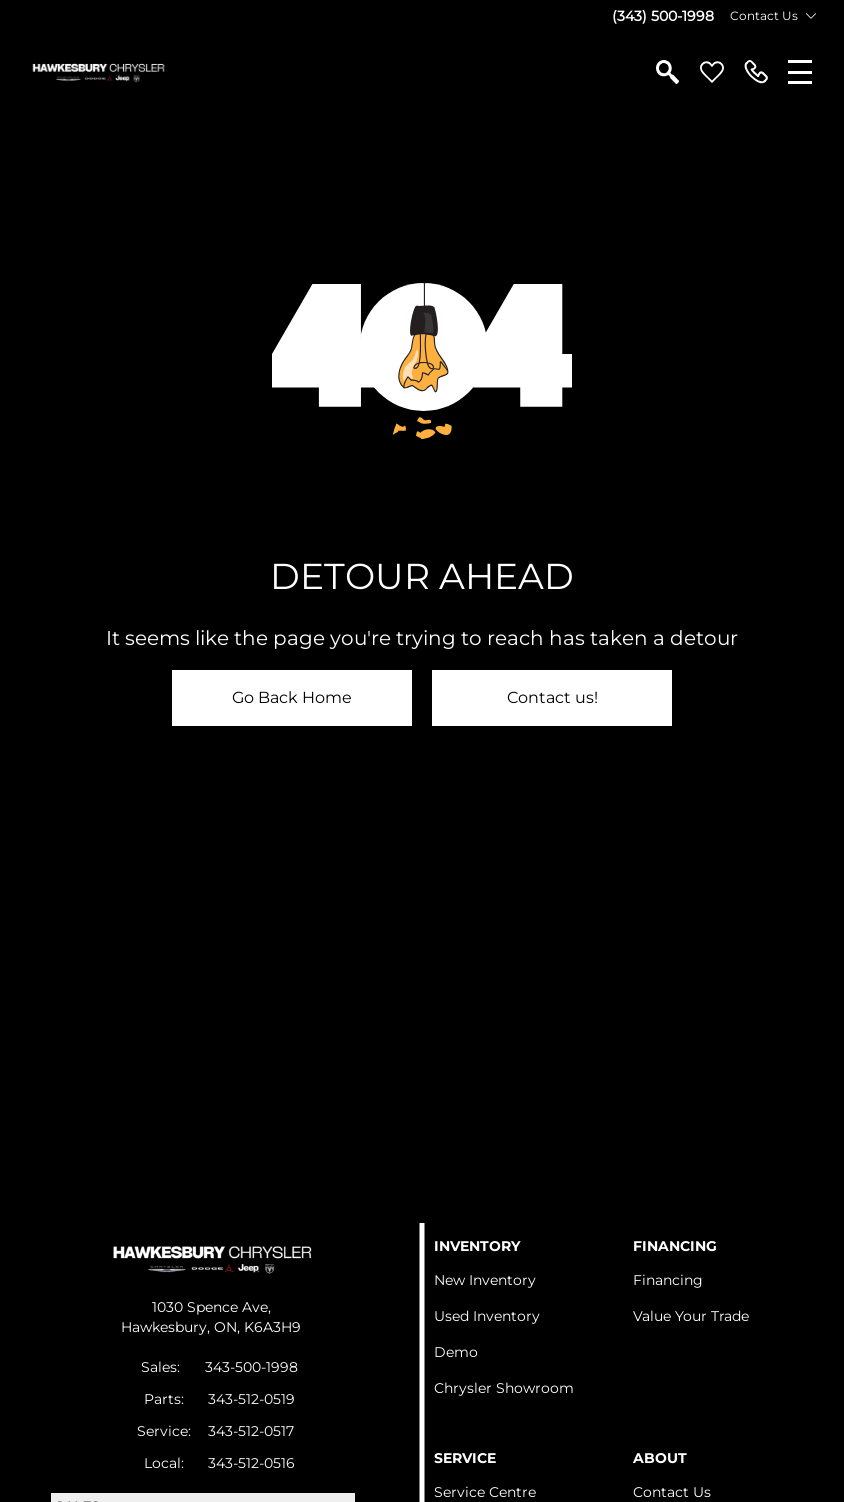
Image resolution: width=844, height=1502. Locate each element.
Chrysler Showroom (504, 1388)
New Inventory (485, 1280)
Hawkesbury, (167, 1327)
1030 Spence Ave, (211, 1307)
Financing (668, 1280)
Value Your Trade (691, 1316)
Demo (456, 1352)
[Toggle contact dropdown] (811, 16)
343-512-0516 (251, 1463)
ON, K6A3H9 (257, 1327)
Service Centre (485, 1492)
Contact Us (672, 1492)
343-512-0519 (251, 1399)
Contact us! (552, 697)
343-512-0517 (251, 1431)
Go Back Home (292, 697)
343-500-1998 (251, 1367)
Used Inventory (487, 1316)
